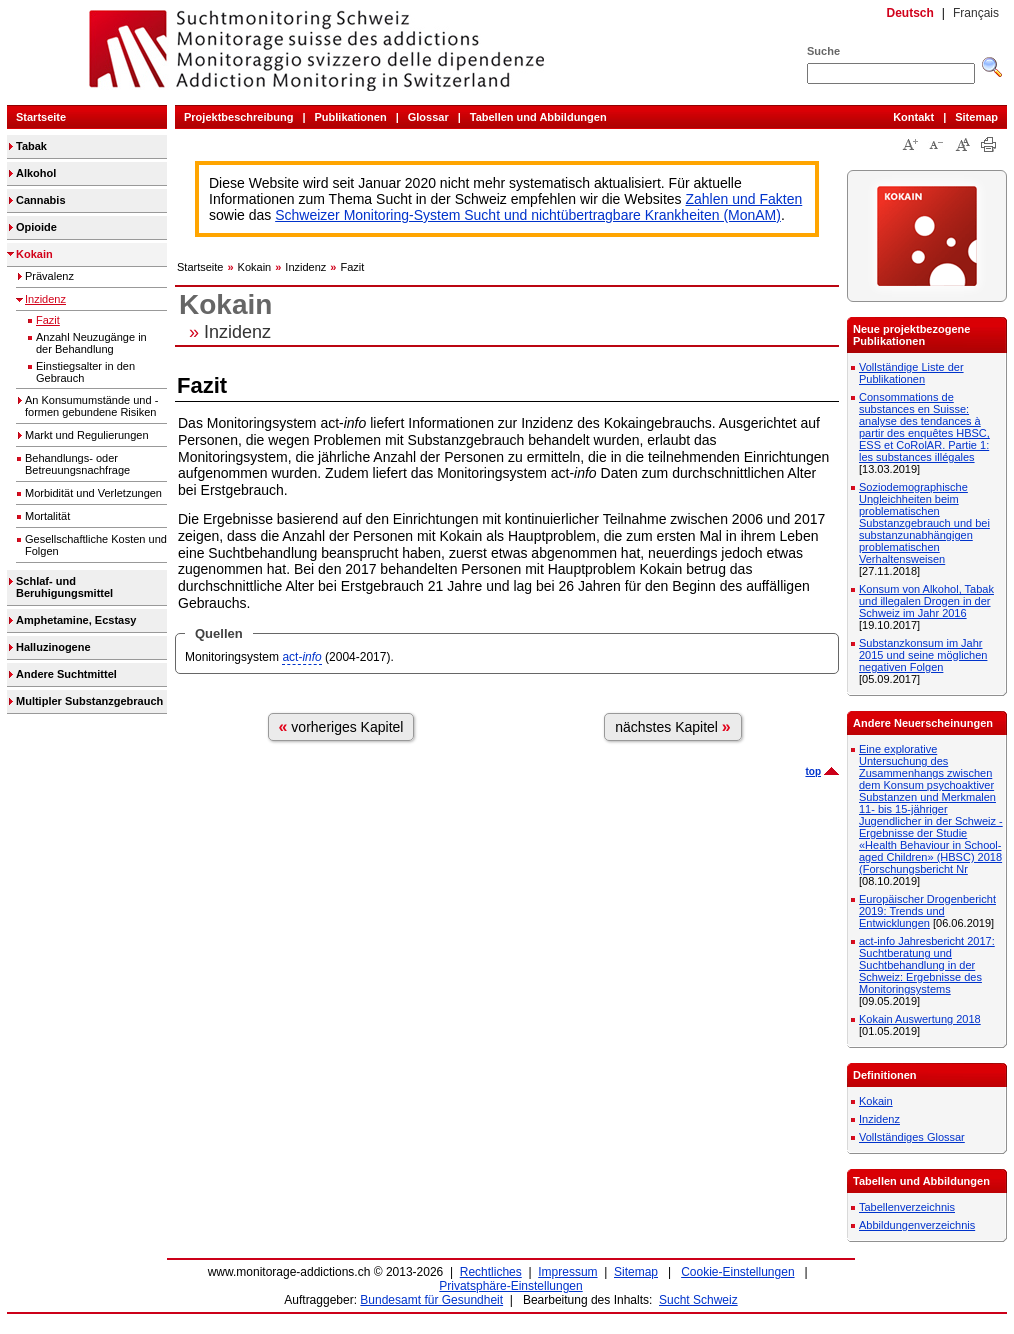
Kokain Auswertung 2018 (920, 1019)
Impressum (567, 1272)
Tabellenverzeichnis (907, 1207)
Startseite (41, 117)
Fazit (48, 320)
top (813, 771)
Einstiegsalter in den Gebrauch (85, 372)
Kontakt (913, 117)
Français (976, 13)
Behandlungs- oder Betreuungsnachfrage (77, 464)
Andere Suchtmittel (66, 674)
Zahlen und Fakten (744, 199)
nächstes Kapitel (673, 726)
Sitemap (976, 117)
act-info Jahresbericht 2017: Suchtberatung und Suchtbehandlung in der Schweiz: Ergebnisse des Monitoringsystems (927, 965)
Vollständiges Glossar (912, 1137)
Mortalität (47, 516)
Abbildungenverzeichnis (917, 1225)
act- (301, 657)
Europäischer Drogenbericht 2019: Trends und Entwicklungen (927, 911)
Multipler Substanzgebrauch (89, 701)
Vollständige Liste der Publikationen (911, 373)
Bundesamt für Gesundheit (431, 1300)
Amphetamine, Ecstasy (76, 620)
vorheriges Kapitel (341, 726)
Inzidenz (45, 299)
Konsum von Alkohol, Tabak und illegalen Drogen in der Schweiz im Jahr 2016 (926, 601)
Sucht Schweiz (698, 1300)
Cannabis (41, 200)
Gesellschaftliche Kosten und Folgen (96, 545)
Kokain (34, 254)
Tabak (31, 146)
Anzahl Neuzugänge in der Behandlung (91, 343)
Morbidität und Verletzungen (93, 493)
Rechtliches (491, 1272)
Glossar (428, 117)
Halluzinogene (53, 647)
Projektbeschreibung (238, 117)
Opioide (36, 227)
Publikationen (351, 117)
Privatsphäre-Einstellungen (510, 1286)
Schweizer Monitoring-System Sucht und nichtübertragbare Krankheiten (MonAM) (528, 215)
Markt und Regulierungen (87, 435)
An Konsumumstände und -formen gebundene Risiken (91, 406)
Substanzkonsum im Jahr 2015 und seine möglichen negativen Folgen (923, 655)
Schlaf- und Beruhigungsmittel (64, 587)
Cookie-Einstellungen (737, 1272)
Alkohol (36, 173)
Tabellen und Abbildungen (538, 117)
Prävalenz (49, 276)
